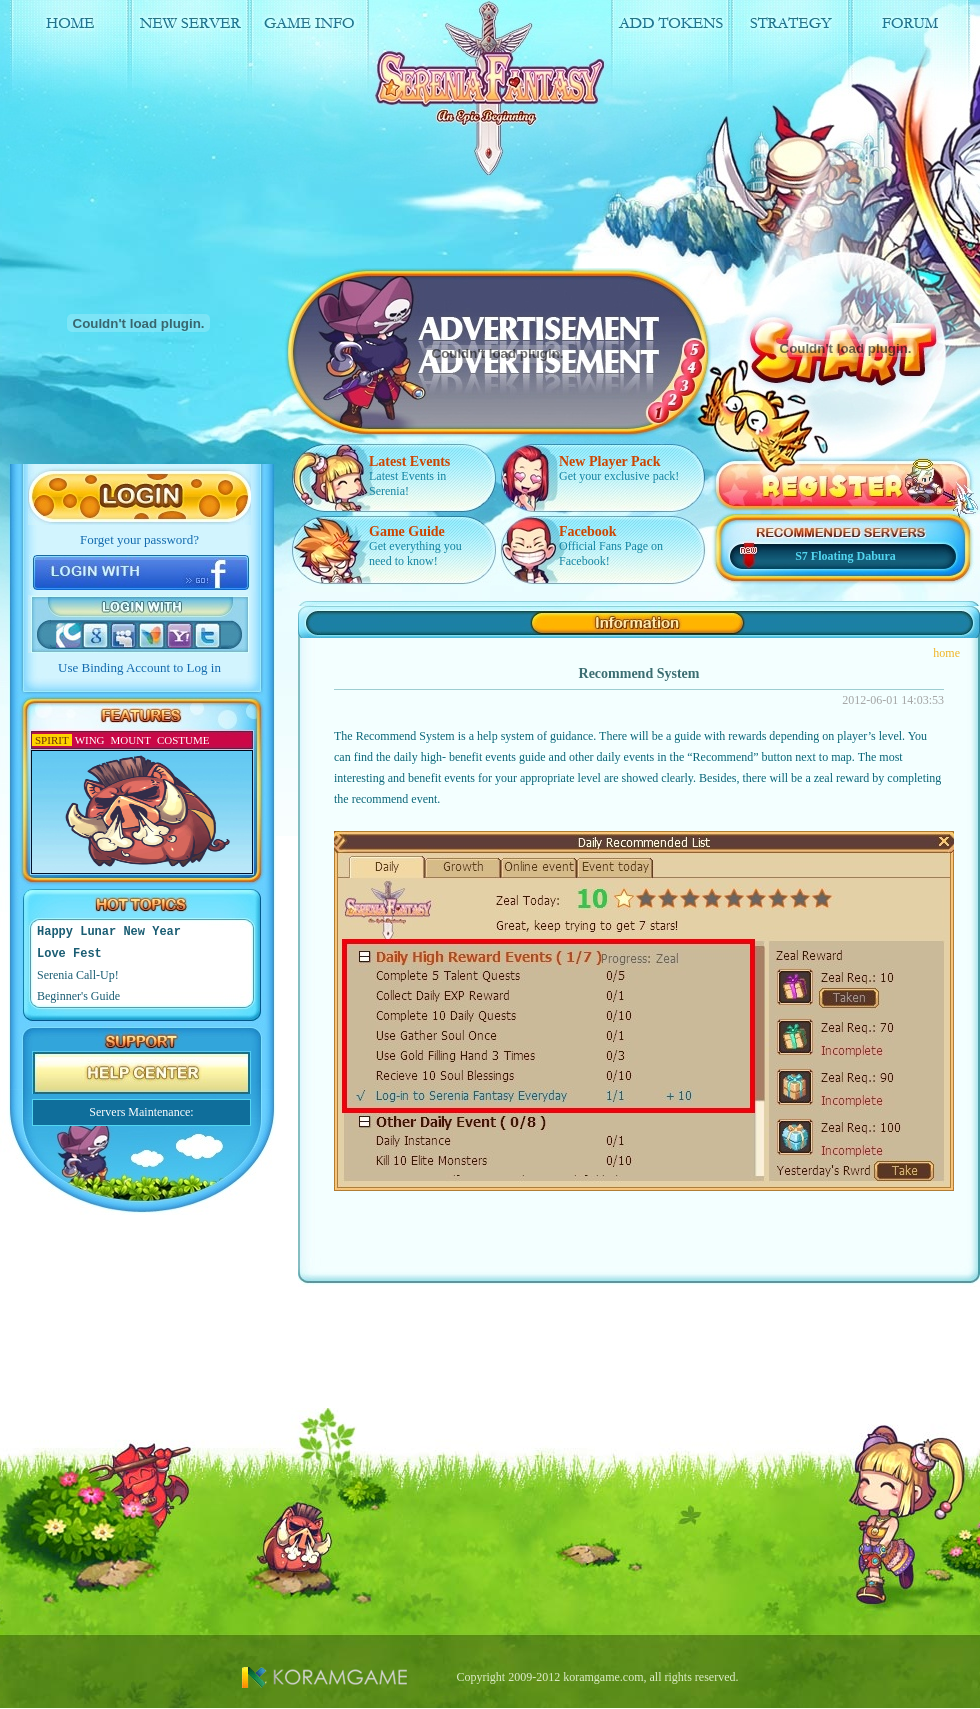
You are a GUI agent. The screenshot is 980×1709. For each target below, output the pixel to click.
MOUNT (131, 740)
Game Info (312, 54)
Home (70, 54)
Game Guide (407, 531)
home (946, 653)
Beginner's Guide (78, 996)
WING (90, 740)
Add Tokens (677, 54)
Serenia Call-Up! (78, 975)
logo (495, 90)
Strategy (798, 54)
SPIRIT (52, 740)
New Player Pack (610, 461)
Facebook (588, 531)
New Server (191, 54)
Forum (919, 54)
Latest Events (409, 461)
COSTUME (183, 740)
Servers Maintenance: (141, 1112)
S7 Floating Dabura (845, 556)
